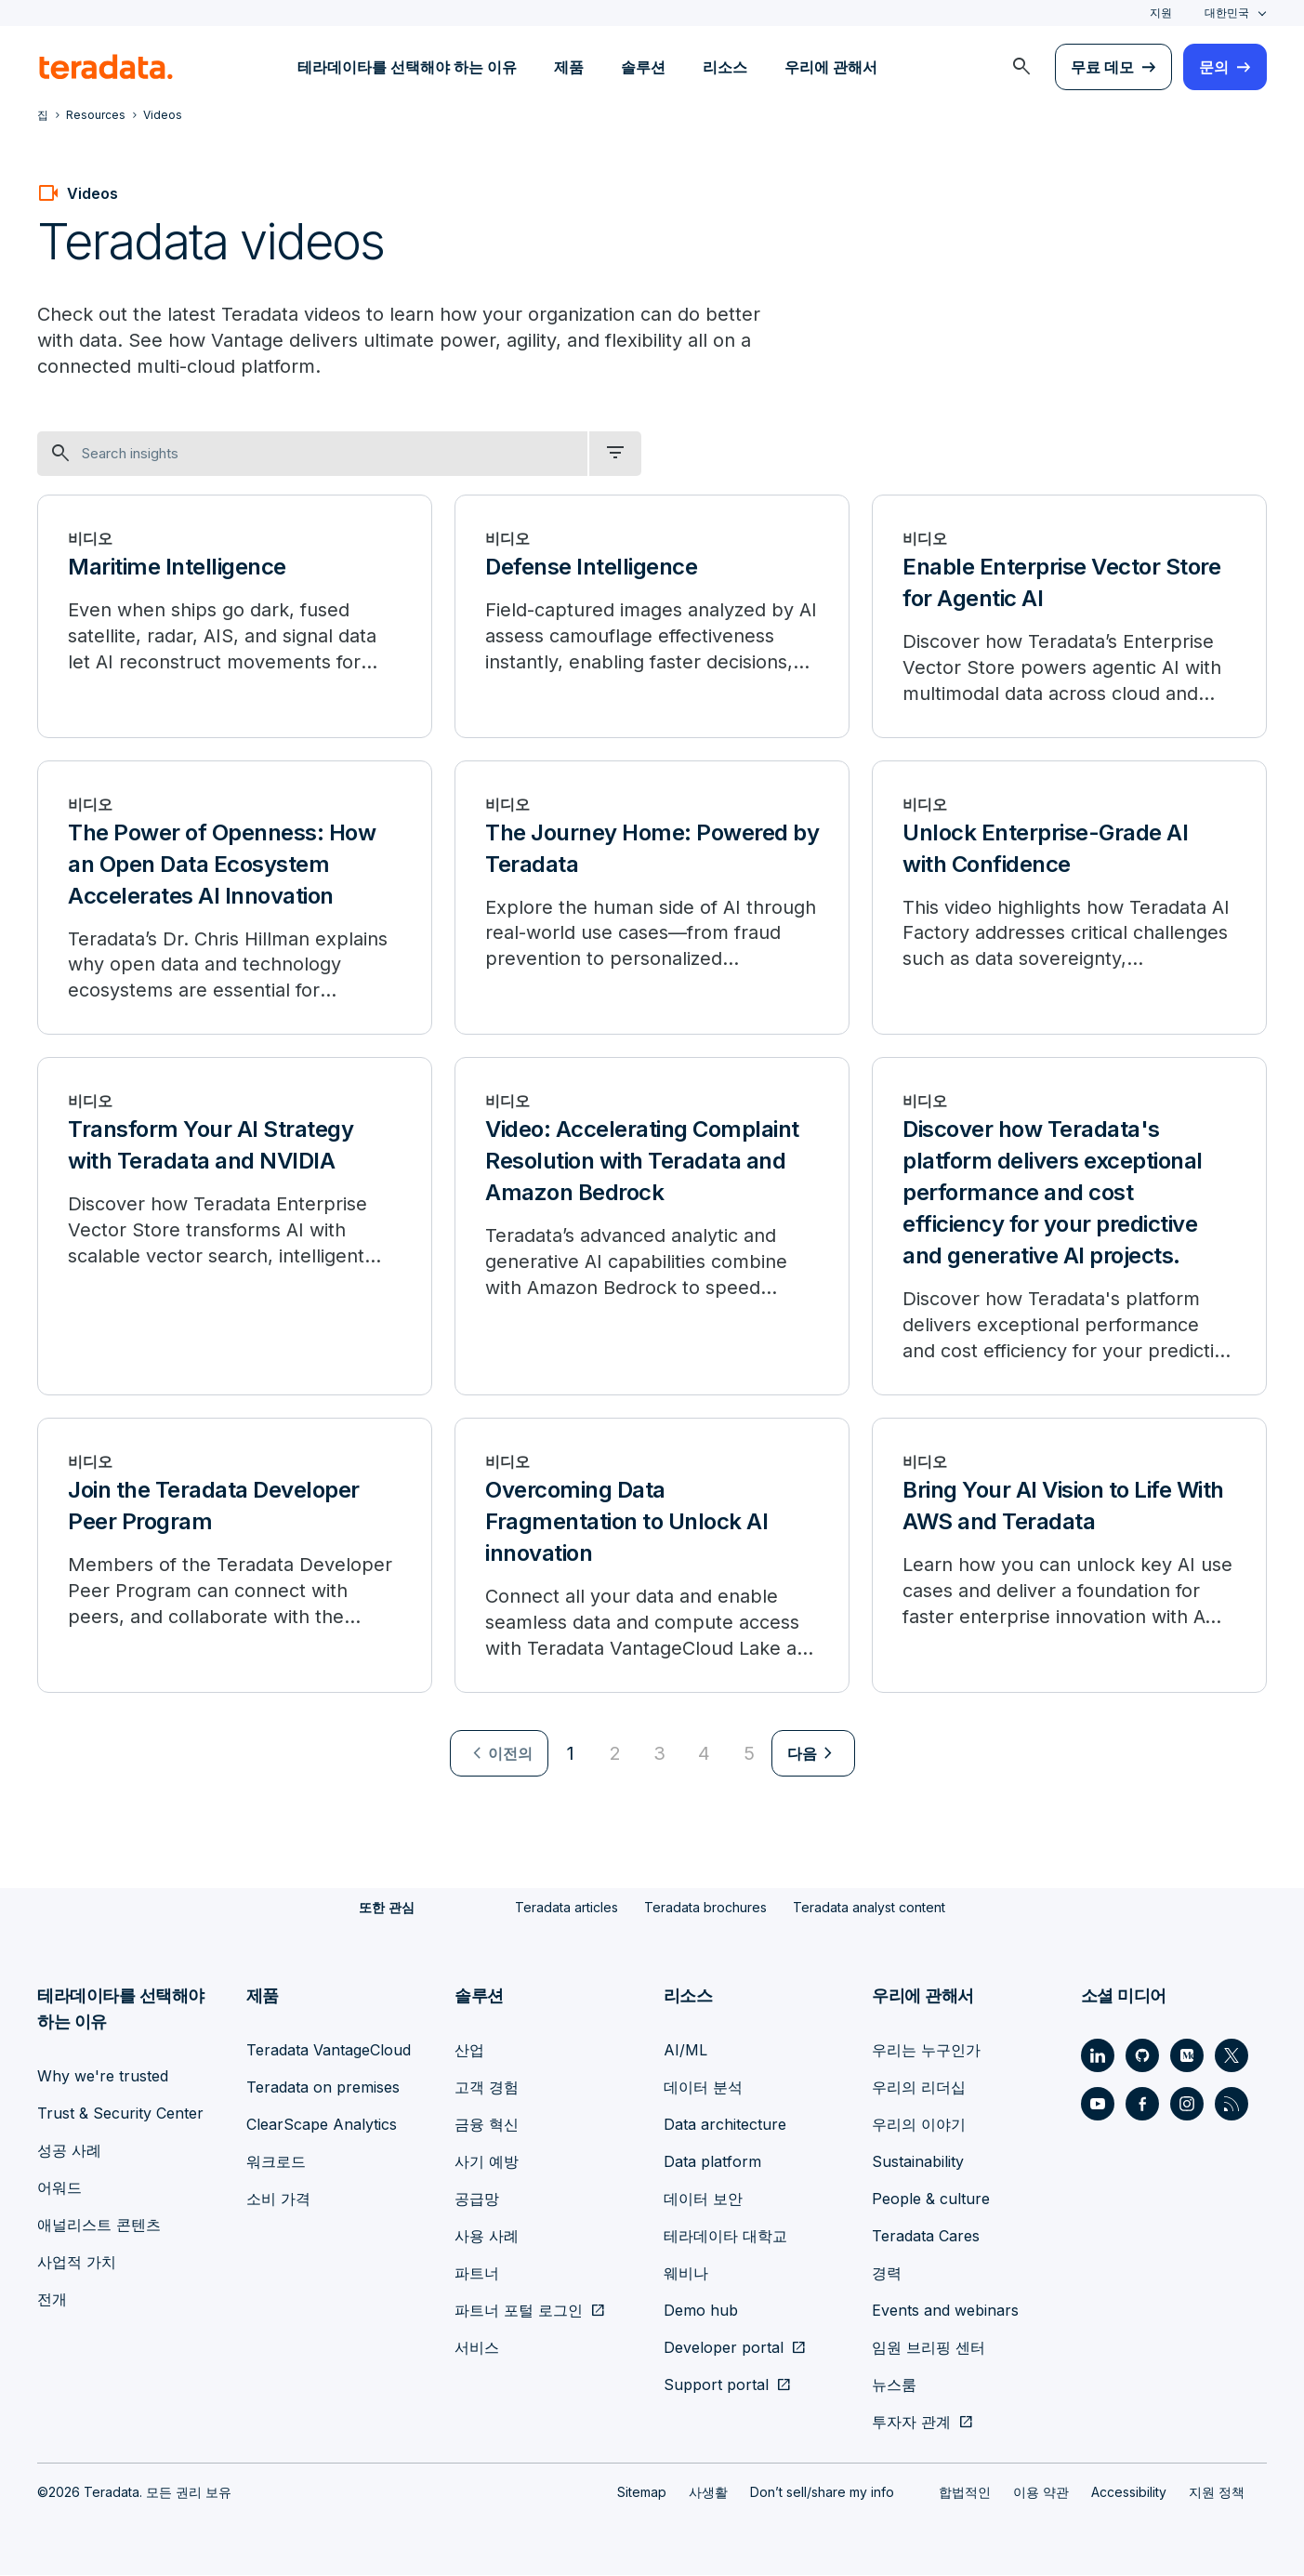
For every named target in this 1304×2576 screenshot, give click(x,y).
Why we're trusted (102, 2076)
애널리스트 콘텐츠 (99, 2225)
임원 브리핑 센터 (928, 2348)
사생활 (708, 2493)
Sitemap (641, 2493)
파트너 (476, 2274)
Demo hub (701, 2311)
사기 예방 (486, 2162)
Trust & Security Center (120, 2114)
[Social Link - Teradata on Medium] (1187, 2056)
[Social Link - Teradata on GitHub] (1142, 2056)
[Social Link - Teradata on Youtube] (1097, 2104)
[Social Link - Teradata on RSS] (1231, 2104)
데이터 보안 (703, 2199)
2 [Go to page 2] (615, 1754)
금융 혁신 (486, 2125)
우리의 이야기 (919, 2125)
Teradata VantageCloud (328, 2050)
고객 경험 (486, 2088)
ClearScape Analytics (321, 2125)
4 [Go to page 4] (704, 1754)
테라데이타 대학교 (725, 2236)
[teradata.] (106, 67)
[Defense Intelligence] (652, 616)
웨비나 (686, 2274)
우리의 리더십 (919, 2088)
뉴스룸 (894, 2385)
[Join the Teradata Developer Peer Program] (234, 1556)
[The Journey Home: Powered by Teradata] (652, 898)
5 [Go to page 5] (749, 1754)
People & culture (931, 2199)
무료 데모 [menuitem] (1102, 67)
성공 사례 (69, 2151)
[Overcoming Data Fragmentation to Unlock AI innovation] (652, 1556)
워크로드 (276, 2162)
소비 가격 (278, 2199)
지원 (1161, 13)
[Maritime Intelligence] (234, 616)
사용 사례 (486, 2236)
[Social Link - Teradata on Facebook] (1142, 2104)
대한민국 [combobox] (1227, 13)
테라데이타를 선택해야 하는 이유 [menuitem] (407, 67)
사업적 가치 (76, 2262)
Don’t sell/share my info (822, 2493)
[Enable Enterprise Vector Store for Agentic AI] (1069, 616)
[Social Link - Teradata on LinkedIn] (1097, 2056)
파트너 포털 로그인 (518, 2311)
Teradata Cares (926, 2236)
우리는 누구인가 (926, 2050)
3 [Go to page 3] (659, 1754)
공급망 (476, 2199)
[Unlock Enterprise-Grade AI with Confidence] (1069, 898)
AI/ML (685, 2050)
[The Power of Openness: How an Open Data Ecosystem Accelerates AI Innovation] (234, 898)
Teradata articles (566, 1908)
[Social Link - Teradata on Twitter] (1231, 2056)
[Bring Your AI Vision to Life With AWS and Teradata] (1069, 1556)
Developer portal (724, 2348)
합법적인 (965, 2493)
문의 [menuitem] (1214, 67)
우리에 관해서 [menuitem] (830, 67)
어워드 (59, 2188)
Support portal (716, 2385)
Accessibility (1128, 2493)
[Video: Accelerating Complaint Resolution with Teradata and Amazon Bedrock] (652, 1227)
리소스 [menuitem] (725, 67)
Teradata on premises (323, 2088)
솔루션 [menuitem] (643, 67)
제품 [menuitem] (569, 67)
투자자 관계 (911, 2422)
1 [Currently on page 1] (570, 1754)
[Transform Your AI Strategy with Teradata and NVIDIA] (234, 1227)
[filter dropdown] (615, 453)
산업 (469, 2050)
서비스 (476, 2348)
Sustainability (918, 2162)
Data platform (712, 2162)
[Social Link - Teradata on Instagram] (1187, 2104)
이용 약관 (1041, 2493)
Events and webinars (945, 2311)
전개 (52, 2300)
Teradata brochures (705, 1908)
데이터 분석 (703, 2088)
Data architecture (725, 2125)
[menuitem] (1021, 67)
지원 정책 (1217, 2493)
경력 (887, 2274)
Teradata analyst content (869, 1908)
